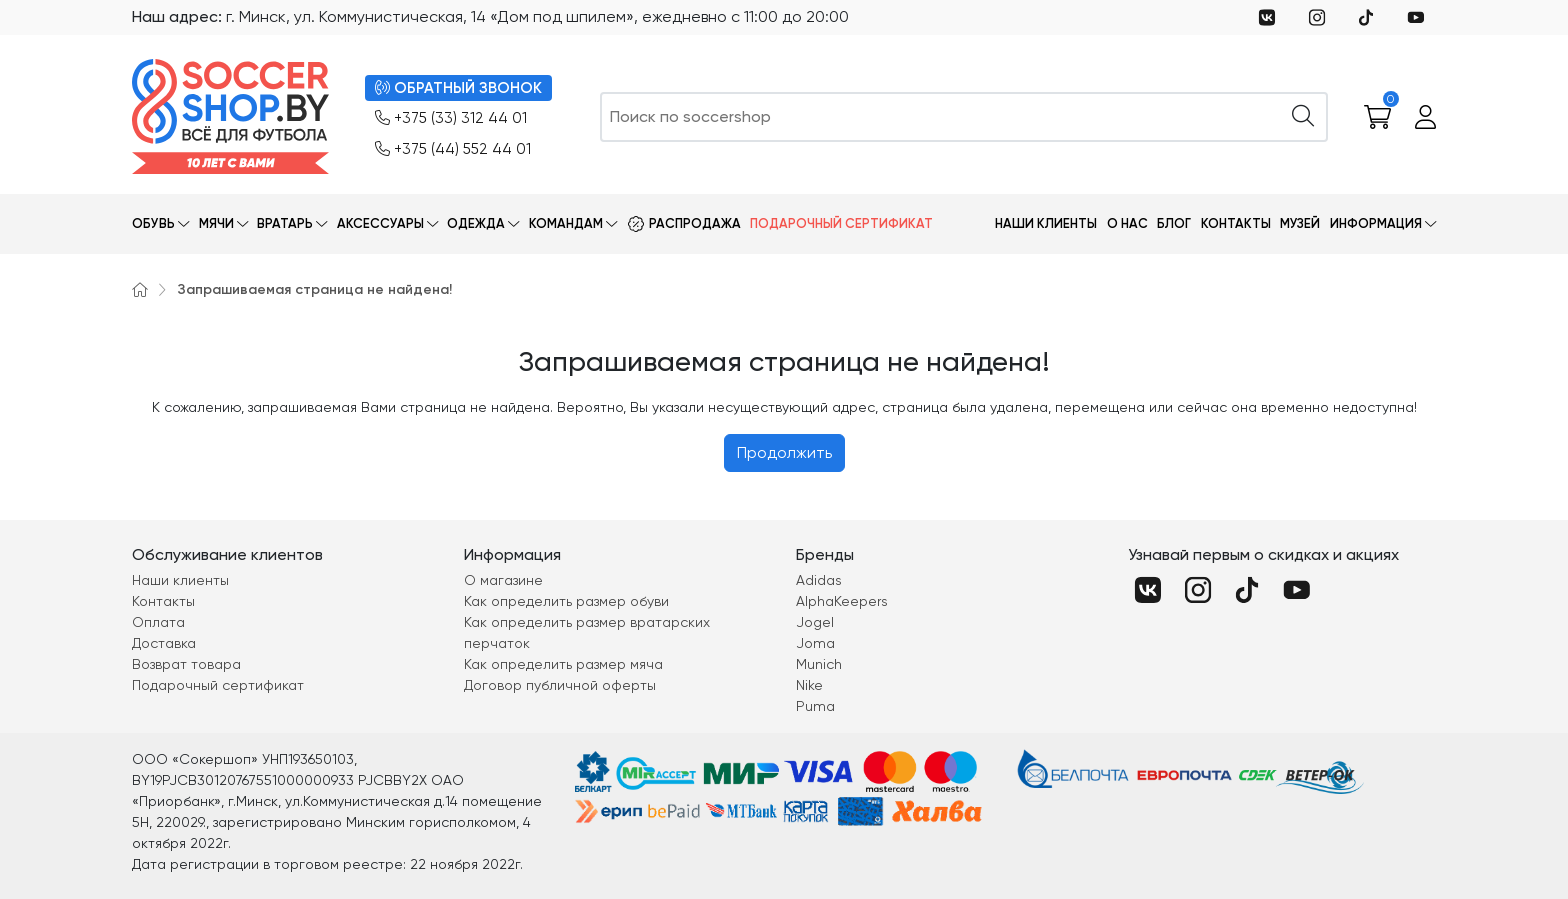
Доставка (164, 643)
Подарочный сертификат (841, 223)
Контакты (1236, 223)
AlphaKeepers (842, 601)
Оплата (158, 622)
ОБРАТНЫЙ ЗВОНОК (458, 88)
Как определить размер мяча (563, 664)
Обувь (153, 223)
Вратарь (285, 223)
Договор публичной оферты (560, 685)
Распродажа (695, 223)
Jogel (815, 622)
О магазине (503, 580)
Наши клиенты (1046, 223)
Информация (1376, 223)
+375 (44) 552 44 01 (453, 149)
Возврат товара (186, 664)
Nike (809, 685)
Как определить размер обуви (566, 601)
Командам (566, 223)
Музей (1300, 223)
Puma (815, 706)
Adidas (819, 580)
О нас (1127, 223)
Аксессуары (380, 223)
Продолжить (784, 452)
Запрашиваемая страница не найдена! (315, 289)
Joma (815, 643)
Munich (819, 664)
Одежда (476, 223)
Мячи (216, 223)
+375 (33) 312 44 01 (451, 118)
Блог (1174, 223)
